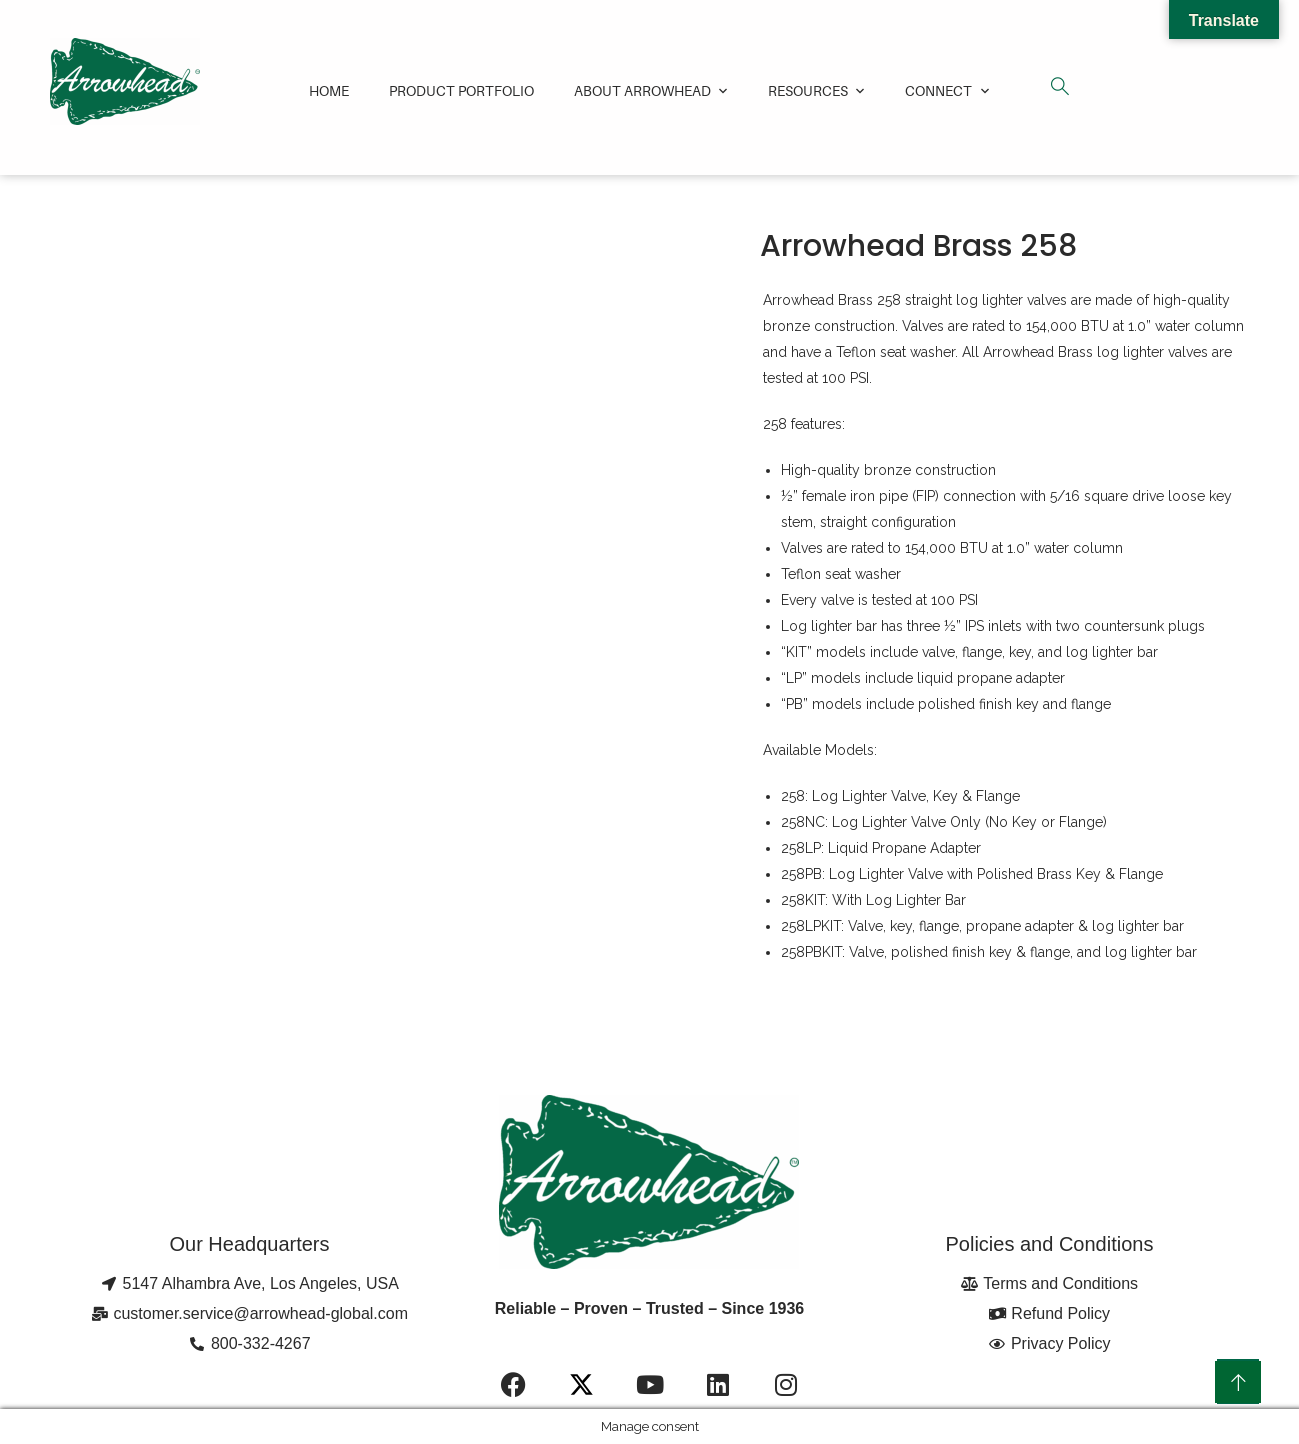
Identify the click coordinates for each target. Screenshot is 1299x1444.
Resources (808, 90)
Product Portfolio (461, 90)
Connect (938, 90)
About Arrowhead (642, 90)
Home (329, 90)
